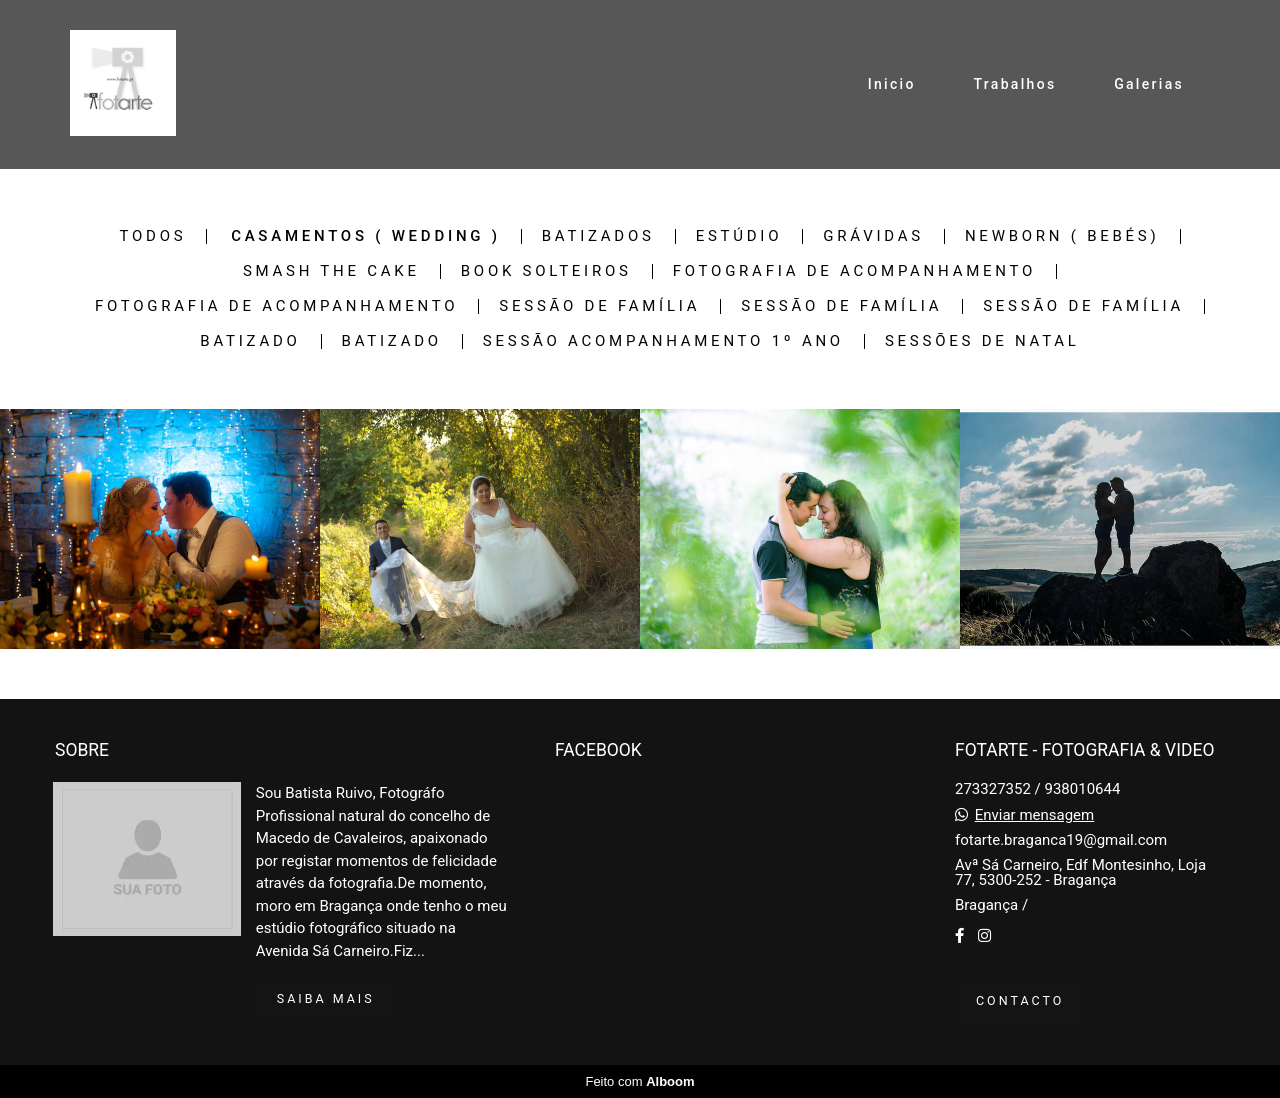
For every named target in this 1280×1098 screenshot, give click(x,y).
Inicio (892, 84)
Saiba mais (326, 998)
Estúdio (739, 236)
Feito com (639, 1081)
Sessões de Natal (982, 341)
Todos (153, 236)
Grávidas (873, 236)
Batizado (250, 341)
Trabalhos (1014, 84)
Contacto (1020, 1000)
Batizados (598, 236)
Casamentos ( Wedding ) (366, 236)
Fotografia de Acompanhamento (854, 271)
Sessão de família (599, 306)
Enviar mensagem (1035, 815)
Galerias (1149, 84)
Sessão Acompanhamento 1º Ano (663, 341)
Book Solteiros (546, 271)
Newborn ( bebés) (1062, 236)
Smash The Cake (331, 271)
